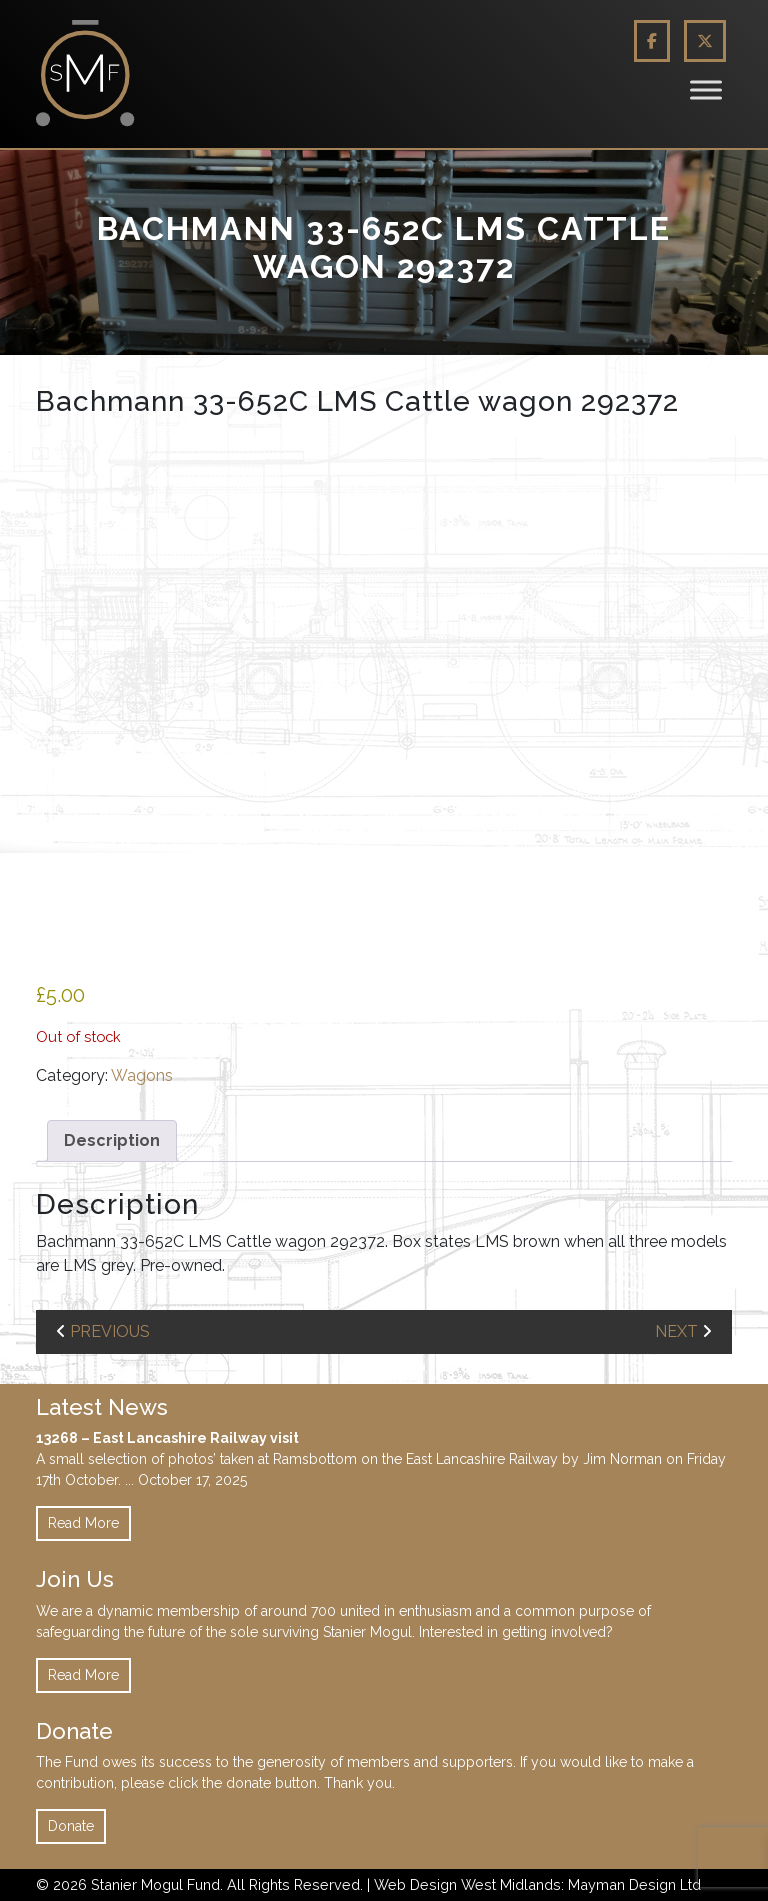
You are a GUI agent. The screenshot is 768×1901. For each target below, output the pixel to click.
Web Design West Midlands (467, 1884)
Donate (71, 1826)
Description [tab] (112, 1140)
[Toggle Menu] (706, 89)
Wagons (142, 1075)
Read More (83, 1523)
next (676, 1331)
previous (110, 1331)
